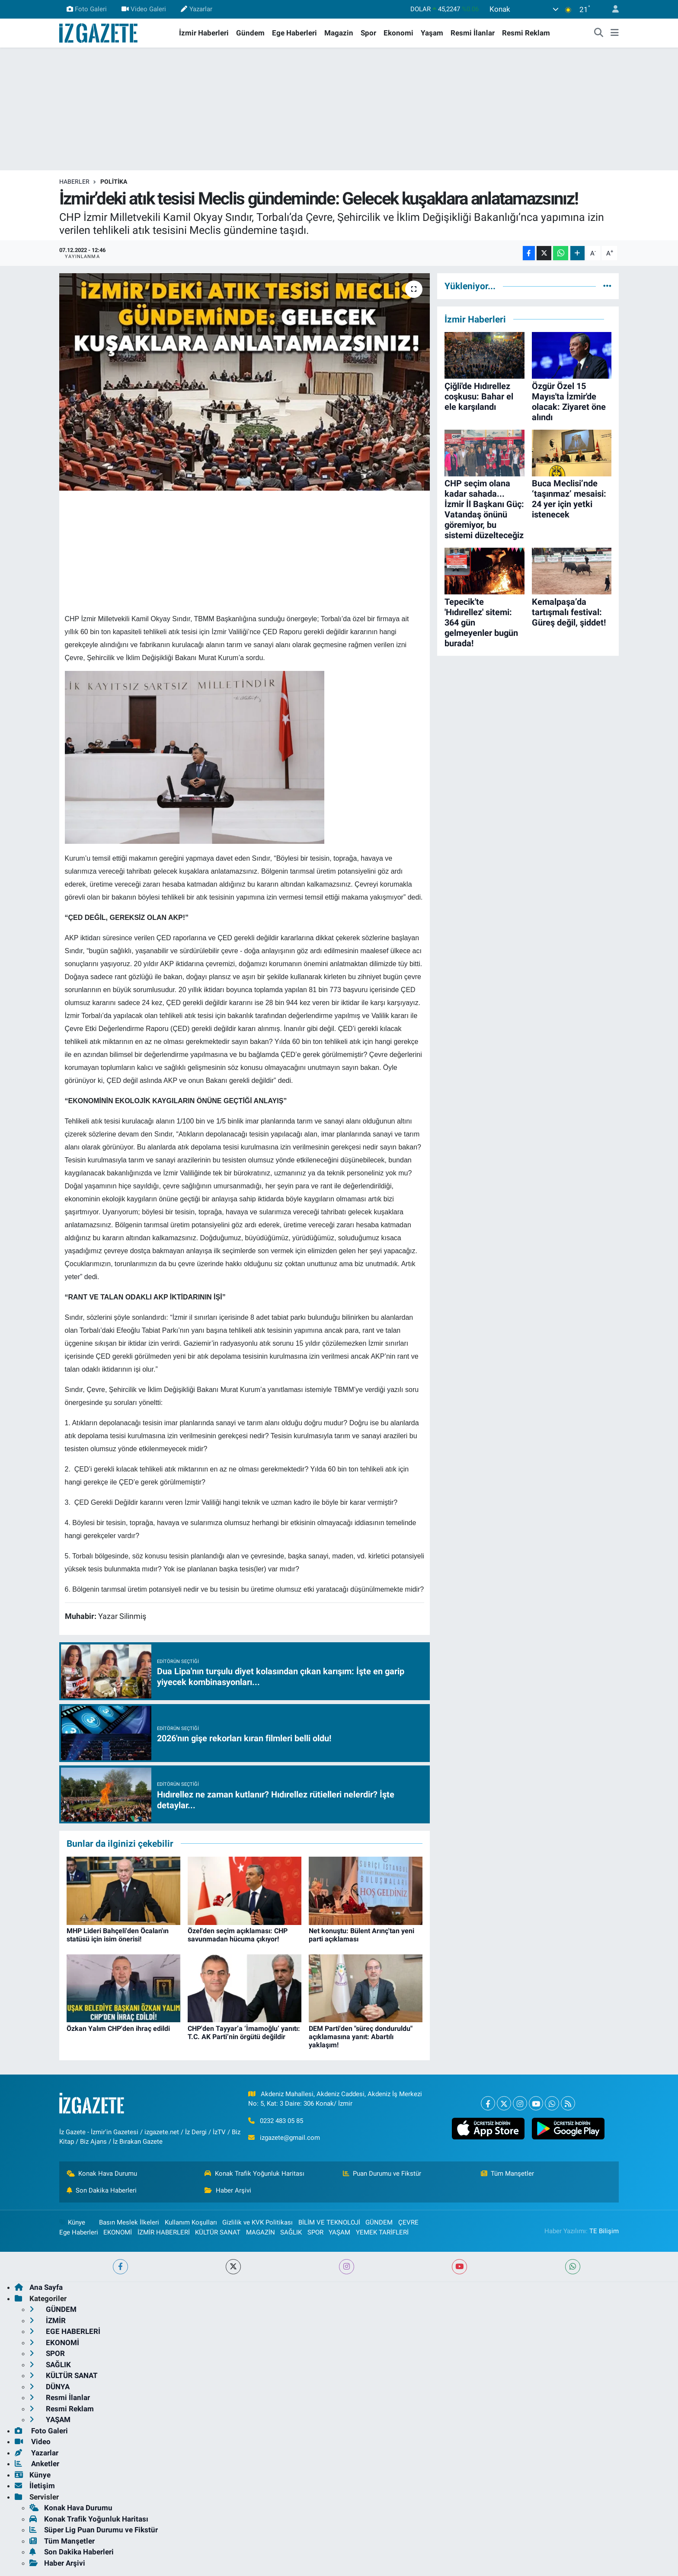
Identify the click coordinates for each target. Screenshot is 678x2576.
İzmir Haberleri (204, 33)
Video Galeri (144, 9)
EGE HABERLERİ (64, 2331)
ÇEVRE (408, 2222)
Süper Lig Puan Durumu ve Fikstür (93, 2529)
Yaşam (432, 33)
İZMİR (47, 2320)
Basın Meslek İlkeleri (129, 2222)
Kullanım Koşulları (191, 2222)
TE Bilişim (604, 2231)
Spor (368, 33)
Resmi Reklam (526, 33)
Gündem (250, 33)
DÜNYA (49, 2386)
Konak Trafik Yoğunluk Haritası (254, 2173)
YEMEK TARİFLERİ (382, 2232)
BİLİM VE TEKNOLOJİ (329, 2222)
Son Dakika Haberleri (102, 2190)
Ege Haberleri (294, 33)
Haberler (74, 181)
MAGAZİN (260, 2232)
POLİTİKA (113, 181)
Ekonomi (398, 33)
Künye (72, 2222)
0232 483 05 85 (281, 2121)
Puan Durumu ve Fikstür (382, 2173)
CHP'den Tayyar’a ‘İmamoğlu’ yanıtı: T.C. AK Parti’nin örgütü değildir (244, 2032)
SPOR (315, 2232)
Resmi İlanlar (473, 33)
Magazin (338, 33)
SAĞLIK (291, 2232)
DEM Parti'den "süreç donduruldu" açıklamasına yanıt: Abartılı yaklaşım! (361, 2036)
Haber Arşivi (228, 2190)
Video (33, 2441)
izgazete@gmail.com (290, 2138)
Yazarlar (196, 9)
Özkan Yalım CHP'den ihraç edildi (118, 2028)
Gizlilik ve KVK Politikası (257, 2222)
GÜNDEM (379, 2222)
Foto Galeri (87, 9)
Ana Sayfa (39, 2287)
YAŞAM (339, 2232)
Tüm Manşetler (507, 2173)
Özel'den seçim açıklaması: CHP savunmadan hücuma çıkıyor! (238, 1935)
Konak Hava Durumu (102, 2173)
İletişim (35, 2485)
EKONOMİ (117, 2232)
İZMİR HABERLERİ (164, 2232)
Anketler (37, 2463)
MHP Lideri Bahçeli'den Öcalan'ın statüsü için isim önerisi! (118, 1935)
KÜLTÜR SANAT (217, 2232)
